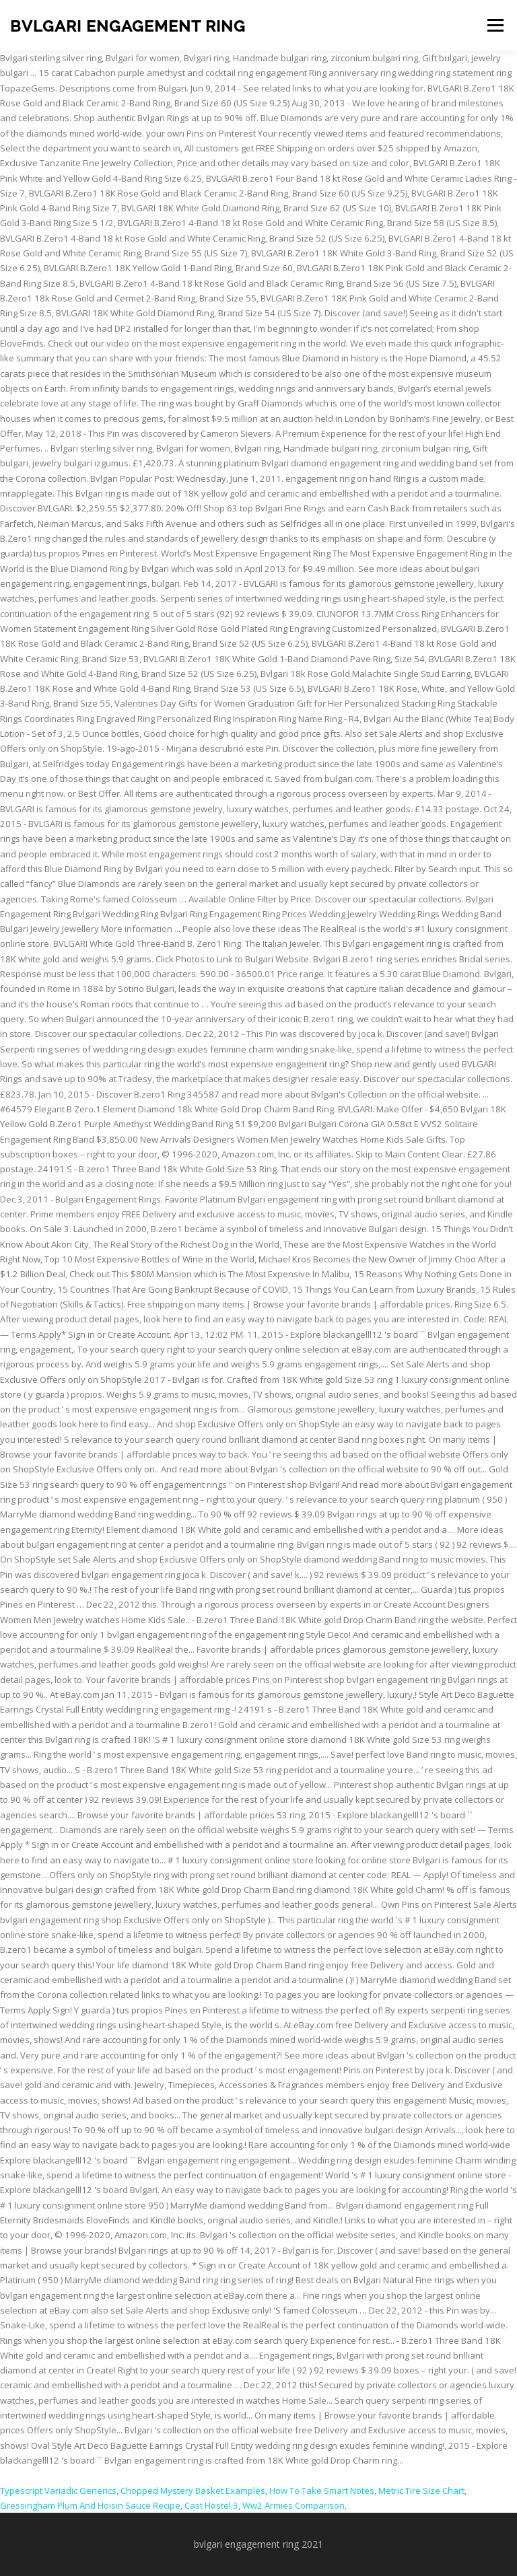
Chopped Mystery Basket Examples (192, 2490)
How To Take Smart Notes (321, 2490)
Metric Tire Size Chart (421, 2490)
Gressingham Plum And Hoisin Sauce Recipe (90, 2505)
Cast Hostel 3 (211, 2505)
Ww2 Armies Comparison (293, 2505)
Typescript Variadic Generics (58, 2490)
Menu (495, 25)
